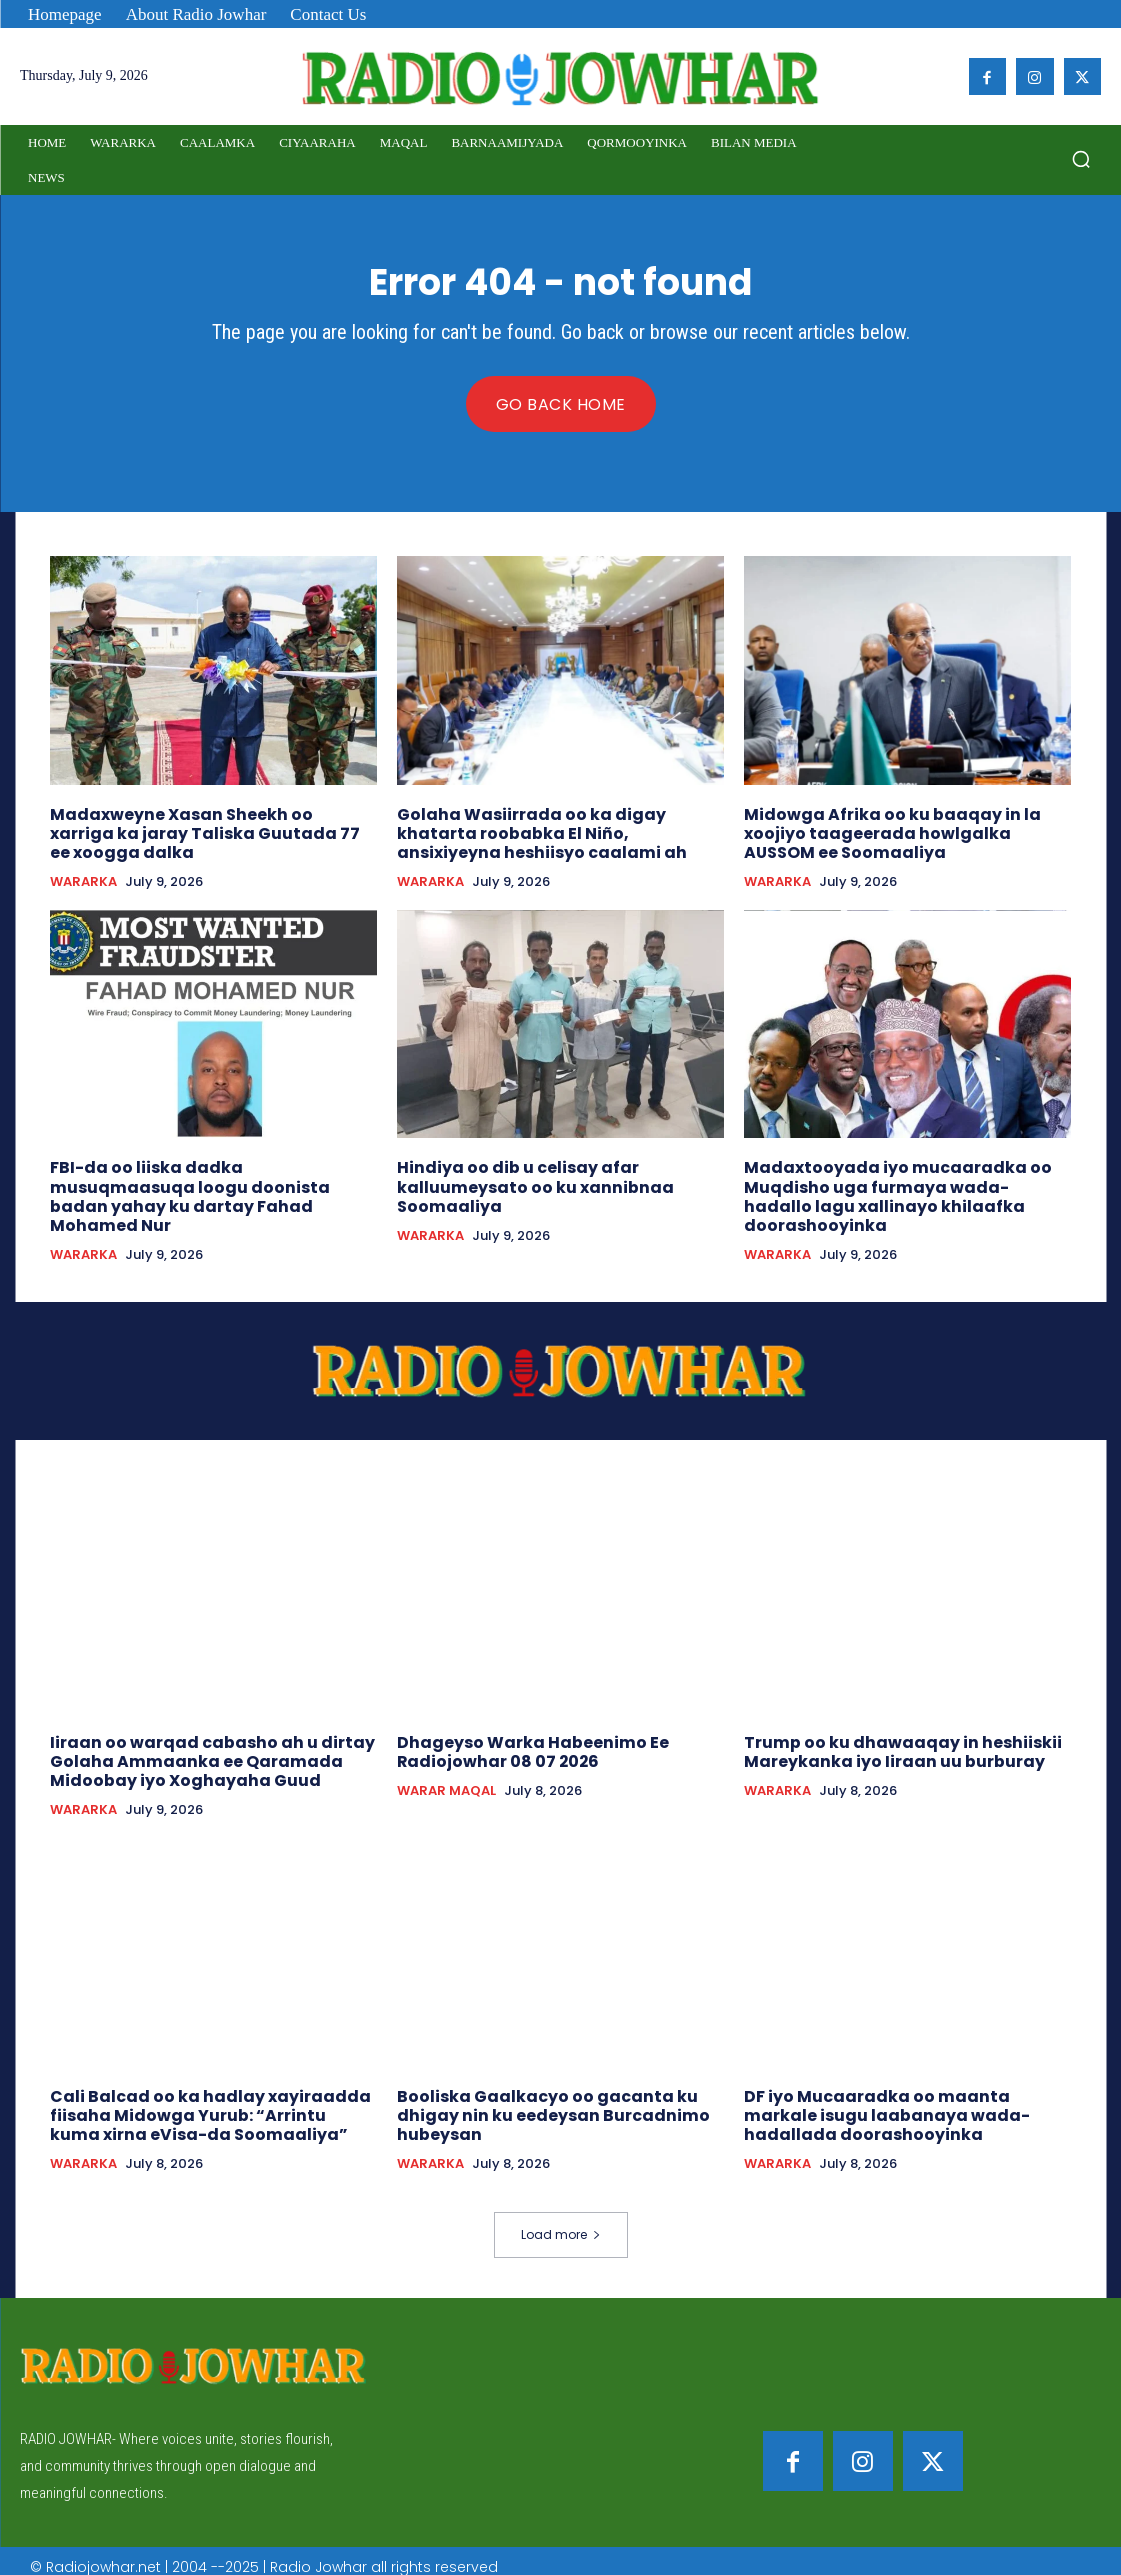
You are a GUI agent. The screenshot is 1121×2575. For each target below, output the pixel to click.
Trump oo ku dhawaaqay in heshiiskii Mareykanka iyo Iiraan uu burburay (891, 1743)
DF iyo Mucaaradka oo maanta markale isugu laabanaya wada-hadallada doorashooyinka (903, 2102)
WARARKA (83, 879)
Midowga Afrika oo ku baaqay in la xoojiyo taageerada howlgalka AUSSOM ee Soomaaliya (903, 831)
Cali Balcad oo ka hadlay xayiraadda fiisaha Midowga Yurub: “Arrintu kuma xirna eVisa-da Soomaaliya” (204, 2102)
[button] (1081, 159)
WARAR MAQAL (446, 1782)
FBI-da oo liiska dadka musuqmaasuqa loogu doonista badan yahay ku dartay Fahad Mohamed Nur (210, 1181)
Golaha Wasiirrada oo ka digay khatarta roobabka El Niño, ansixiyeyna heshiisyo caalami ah (559, 831)
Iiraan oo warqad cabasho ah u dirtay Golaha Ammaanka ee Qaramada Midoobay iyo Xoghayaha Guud (201, 1752)
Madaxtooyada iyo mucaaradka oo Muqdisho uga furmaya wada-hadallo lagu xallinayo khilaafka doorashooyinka (900, 1190)
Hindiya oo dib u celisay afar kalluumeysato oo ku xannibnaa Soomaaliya (527, 1181)
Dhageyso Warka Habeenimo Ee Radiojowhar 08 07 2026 (524, 1743)
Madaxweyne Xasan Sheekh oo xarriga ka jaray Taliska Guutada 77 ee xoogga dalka (207, 831)
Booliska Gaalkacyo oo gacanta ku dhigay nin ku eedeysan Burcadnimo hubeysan (543, 2102)
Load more (561, 2220)
